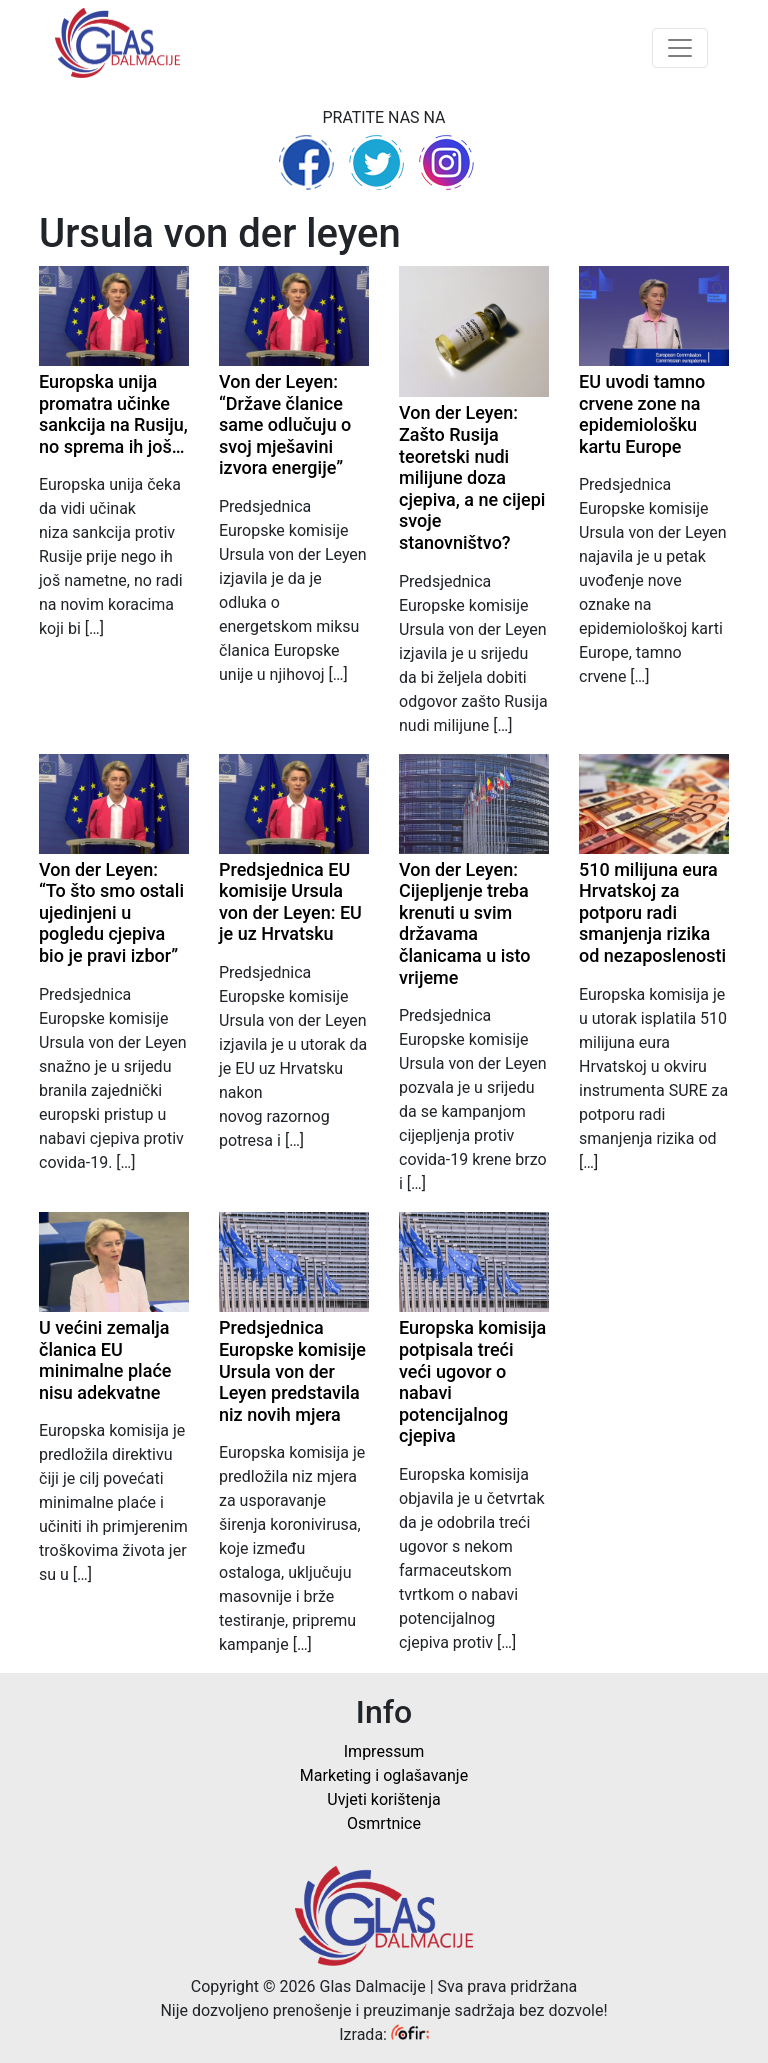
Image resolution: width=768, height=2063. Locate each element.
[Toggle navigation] (680, 48)
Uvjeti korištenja (383, 1799)
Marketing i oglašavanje (384, 1775)
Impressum (384, 1751)
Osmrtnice (384, 1823)
